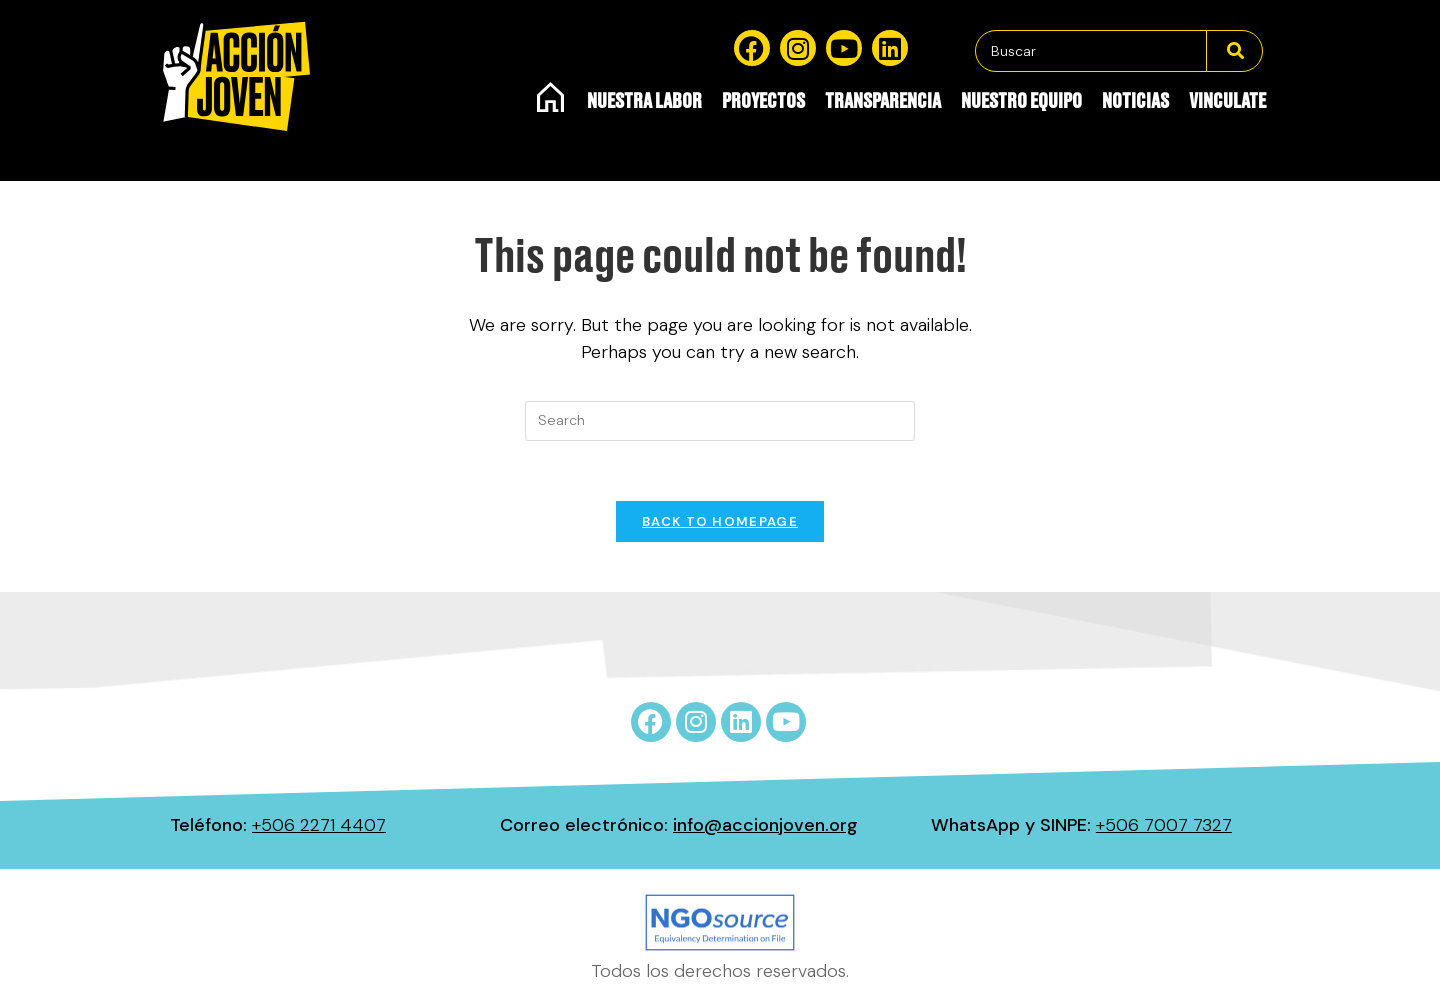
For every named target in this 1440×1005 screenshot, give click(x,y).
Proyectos (763, 102)
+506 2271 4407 (319, 825)
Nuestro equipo (1021, 102)
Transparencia (883, 102)
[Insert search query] (720, 421)
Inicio (552, 97)
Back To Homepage (720, 521)
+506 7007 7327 (1164, 825)
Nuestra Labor (644, 102)
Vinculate (1227, 102)
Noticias (1135, 102)
